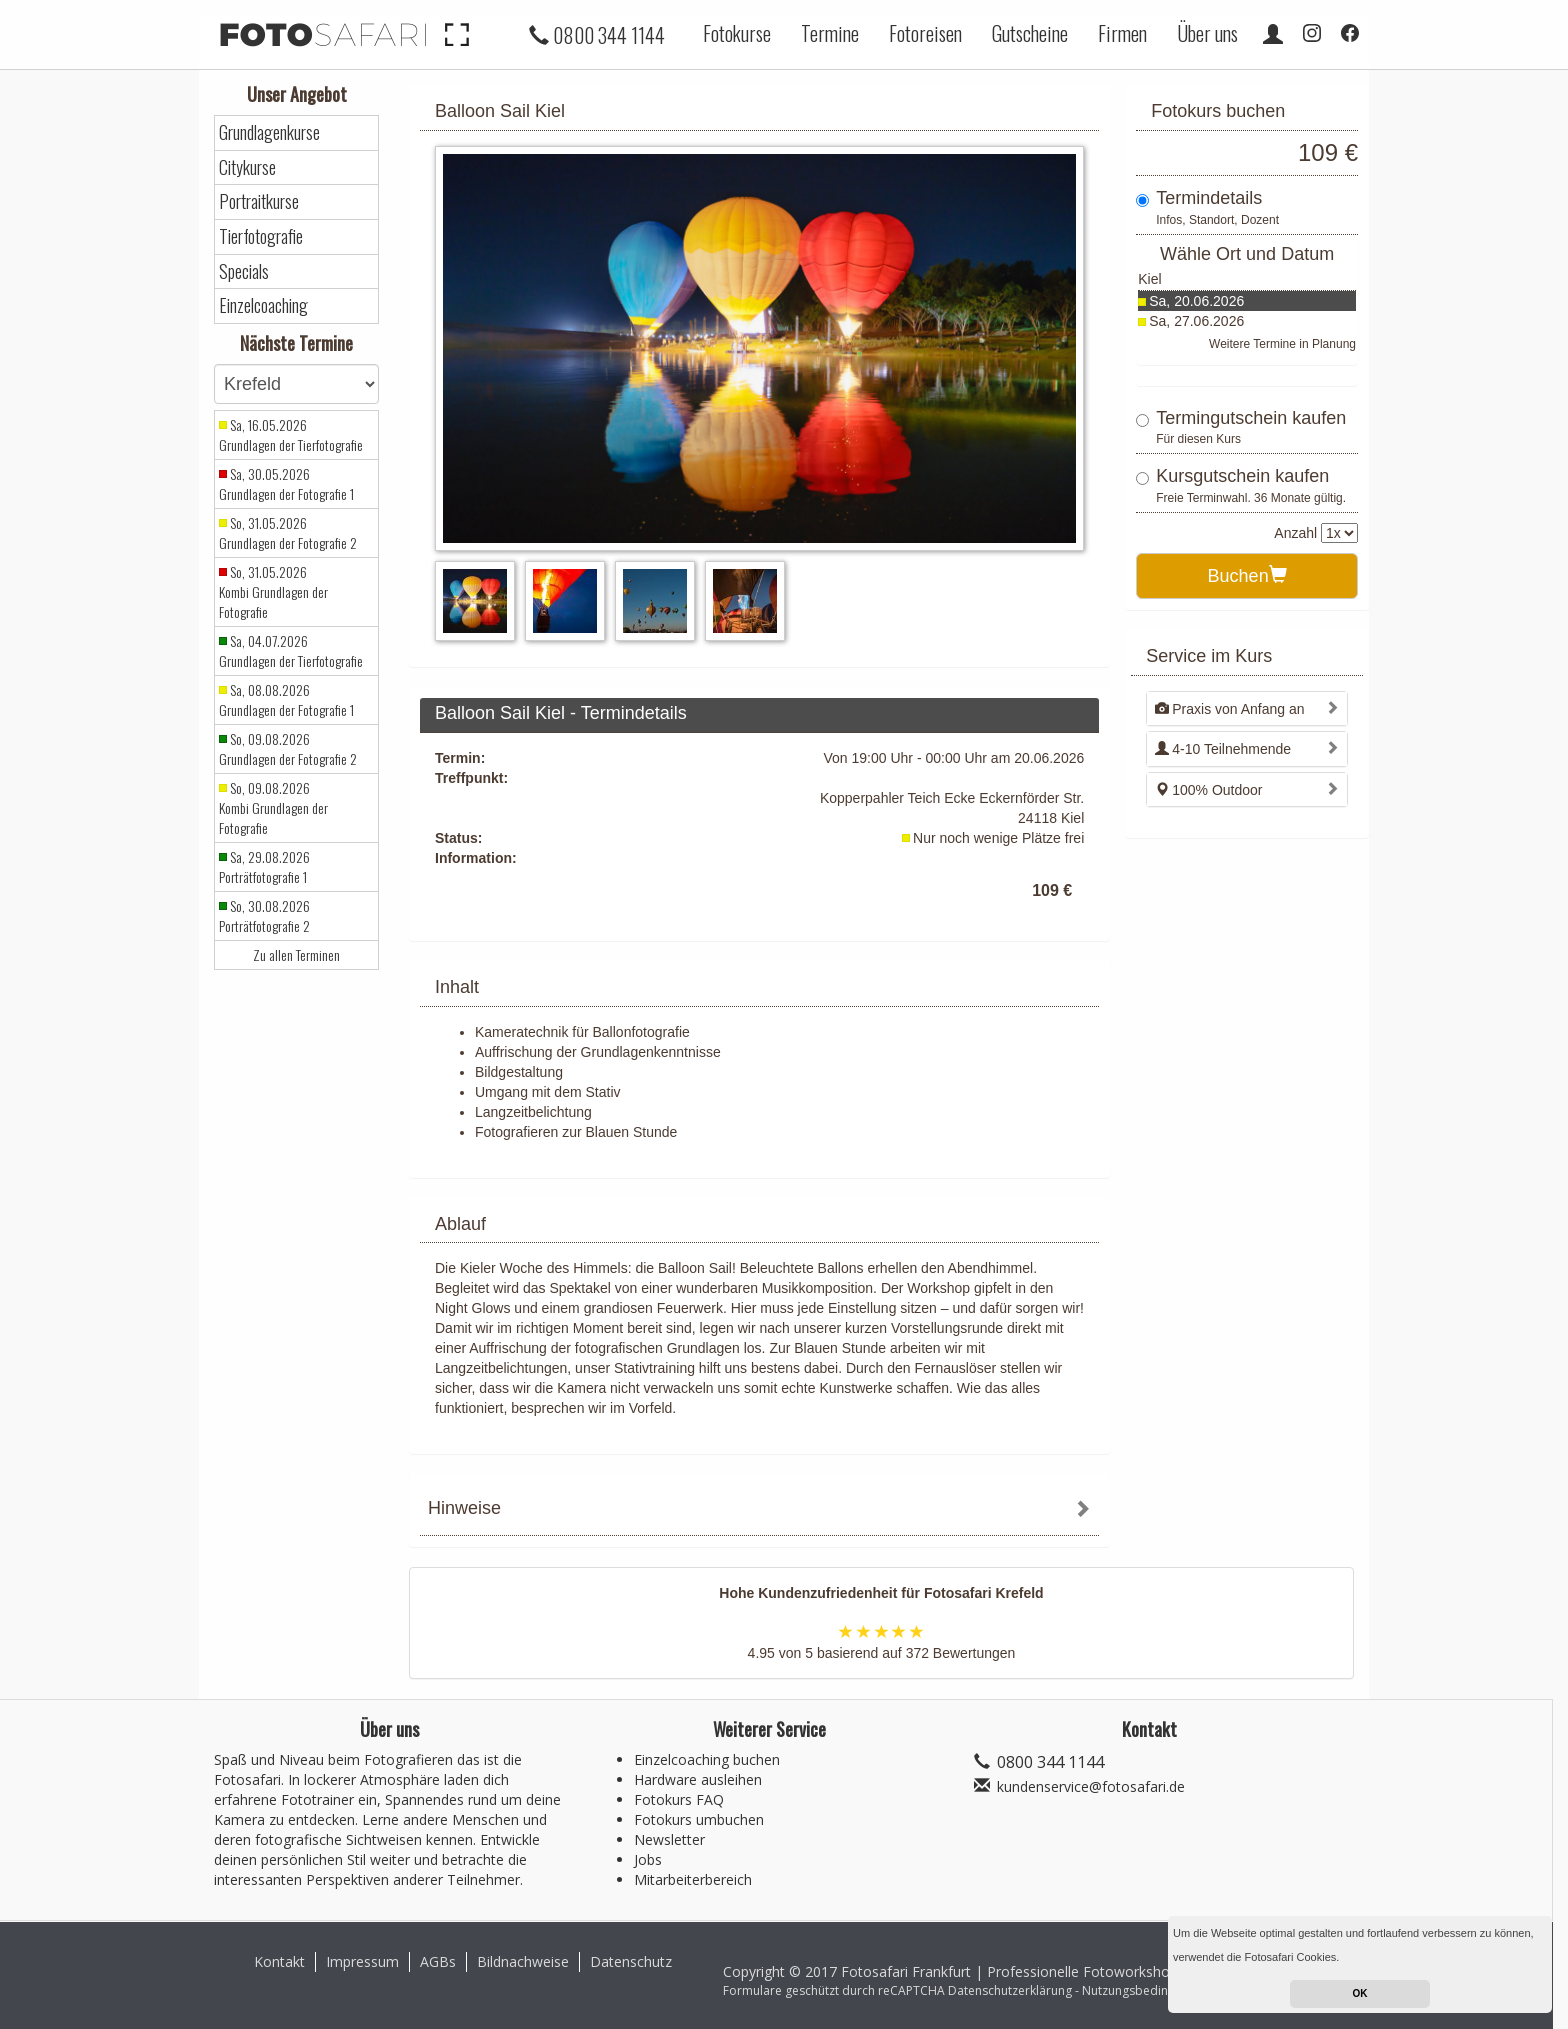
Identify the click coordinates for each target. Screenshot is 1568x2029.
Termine (830, 33)
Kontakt (279, 1961)
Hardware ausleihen (698, 1779)
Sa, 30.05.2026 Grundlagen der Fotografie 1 (286, 484)
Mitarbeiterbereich (693, 1879)
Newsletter (669, 1839)
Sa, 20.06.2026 (1196, 301)
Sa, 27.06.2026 (1196, 321)
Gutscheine (1030, 33)
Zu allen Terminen (296, 955)
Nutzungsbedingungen (1146, 1990)
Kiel (1149, 279)
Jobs (648, 1859)
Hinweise (464, 1508)
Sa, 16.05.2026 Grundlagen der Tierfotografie (291, 435)
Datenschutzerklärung (1010, 1990)
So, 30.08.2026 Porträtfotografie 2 (264, 916)
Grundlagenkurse (269, 132)
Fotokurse (737, 33)
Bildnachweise (523, 1961)
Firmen (1122, 33)
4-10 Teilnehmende (1223, 749)
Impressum (362, 1961)
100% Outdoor (1208, 790)
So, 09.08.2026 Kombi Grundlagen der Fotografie (273, 808)
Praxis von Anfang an (1229, 709)
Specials (244, 271)
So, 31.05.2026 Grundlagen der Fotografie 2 (288, 533)
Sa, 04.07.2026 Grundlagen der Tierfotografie (291, 651)
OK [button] (1360, 1993)
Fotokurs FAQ (679, 1799)
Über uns (1207, 33)
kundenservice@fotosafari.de (1091, 1786)
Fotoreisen (925, 33)
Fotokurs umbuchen (699, 1819)
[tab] (759, 1510)
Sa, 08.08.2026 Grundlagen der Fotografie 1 (286, 700)
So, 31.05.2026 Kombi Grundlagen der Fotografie (273, 592)
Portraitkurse (259, 201)
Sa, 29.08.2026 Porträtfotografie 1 (264, 867)
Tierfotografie (261, 236)
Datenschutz (631, 1961)
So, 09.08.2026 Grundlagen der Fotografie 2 (288, 749)
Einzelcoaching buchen (707, 1759)
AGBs (438, 1961)
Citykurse (247, 167)
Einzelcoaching (263, 305)
